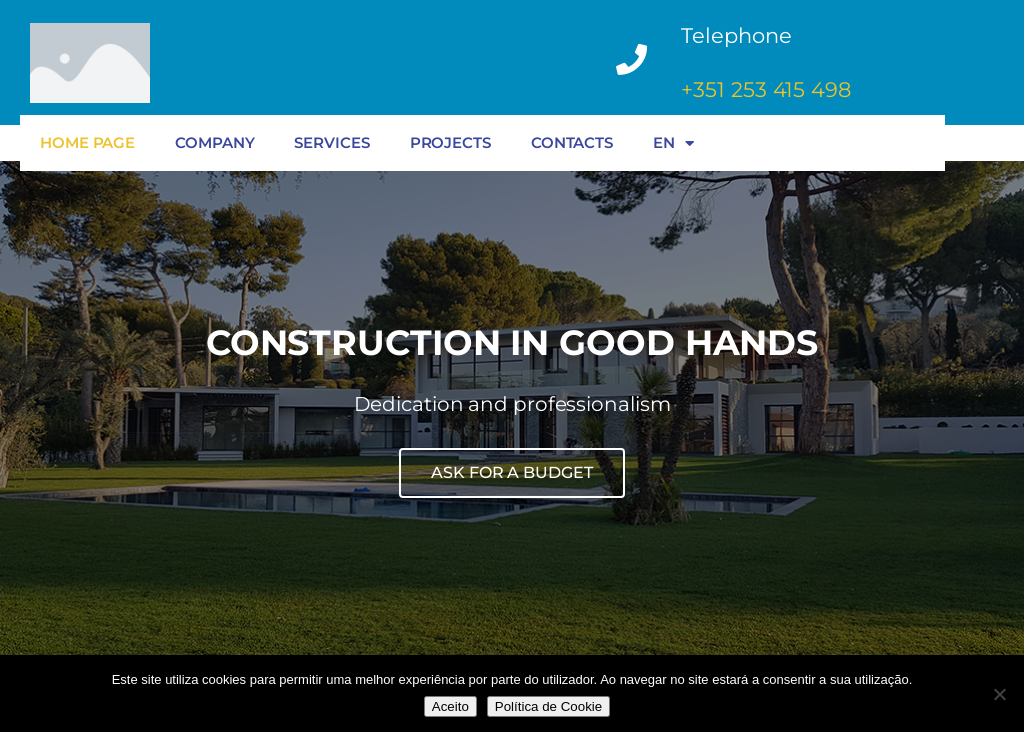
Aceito (450, 706)
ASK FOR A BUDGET (511, 472)
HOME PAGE (87, 142)
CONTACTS (572, 142)
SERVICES (331, 142)
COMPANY (214, 142)
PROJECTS (450, 142)
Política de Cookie (548, 706)
